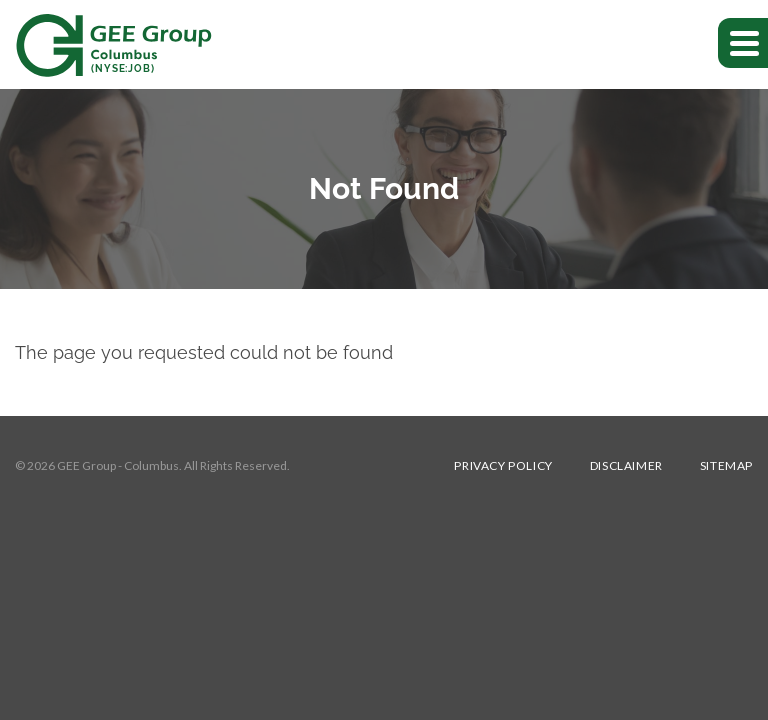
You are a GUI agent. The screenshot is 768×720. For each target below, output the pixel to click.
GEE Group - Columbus (118, 465)
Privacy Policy (503, 466)
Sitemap (726, 466)
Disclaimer (626, 466)
